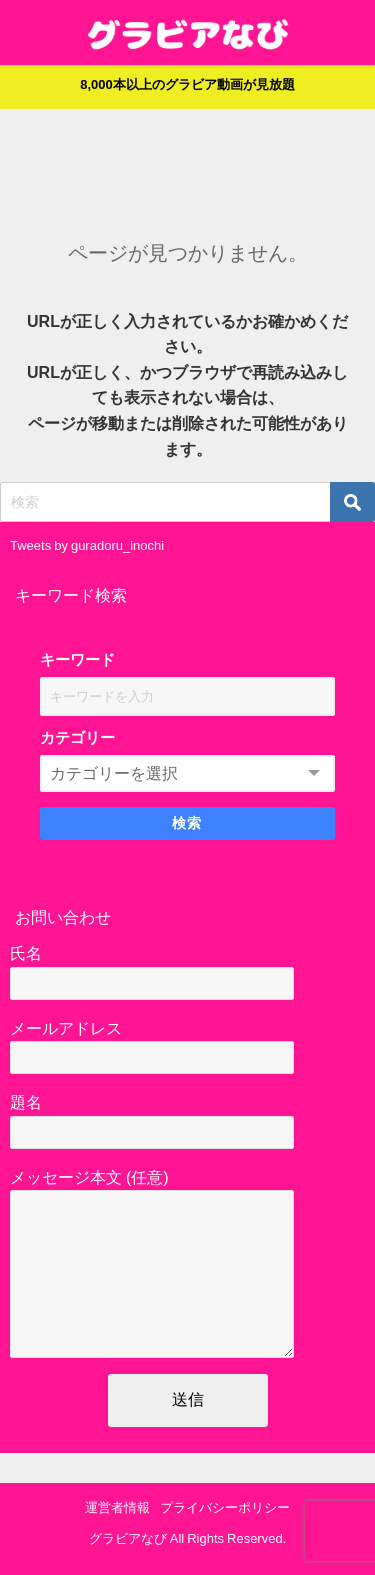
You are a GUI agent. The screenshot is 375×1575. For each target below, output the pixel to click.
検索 (187, 823)
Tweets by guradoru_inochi (87, 545)
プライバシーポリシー (225, 1507)
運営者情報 (117, 1507)
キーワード (77, 659)
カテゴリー (77, 737)
